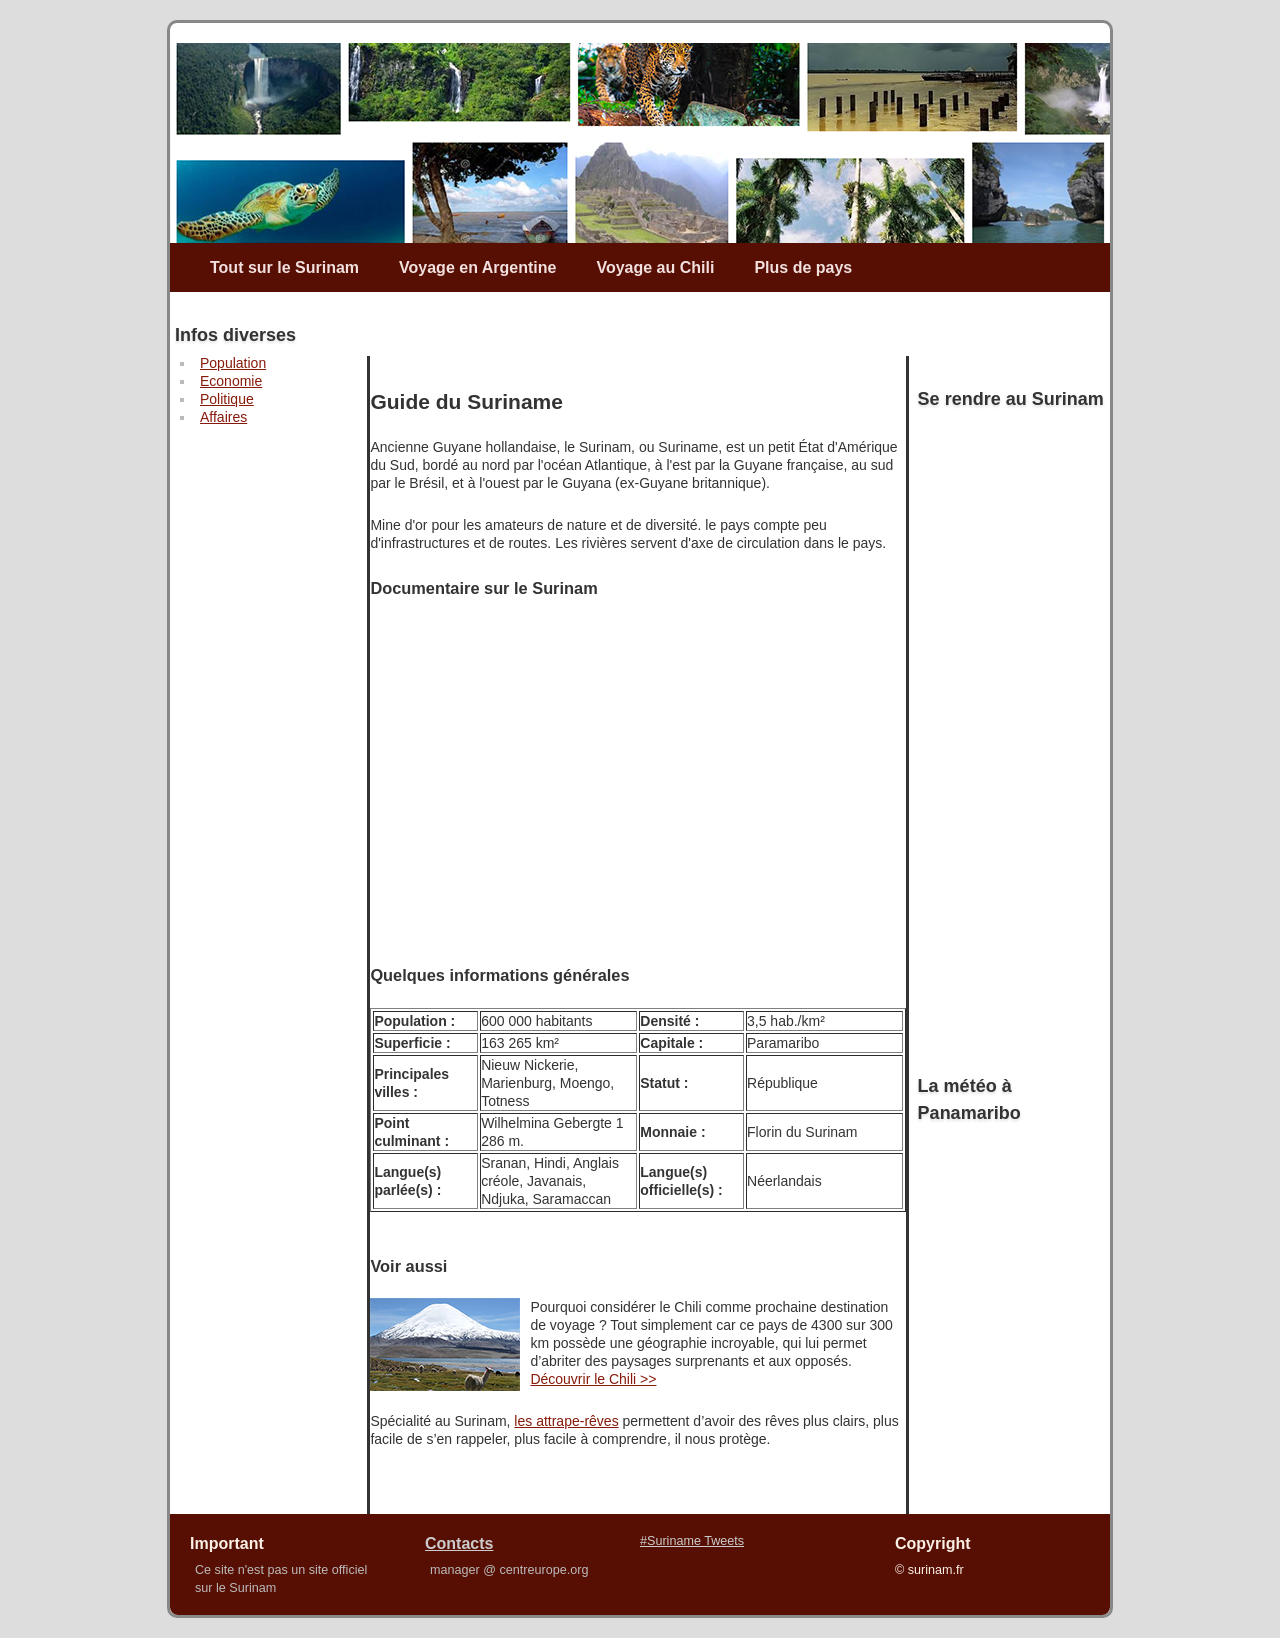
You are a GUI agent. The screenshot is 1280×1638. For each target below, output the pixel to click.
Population (233, 363)
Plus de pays (803, 267)
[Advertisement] (249, 741)
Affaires (223, 417)
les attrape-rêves (566, 1421)
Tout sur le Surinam (284, 267)
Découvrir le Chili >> (593, 1379)
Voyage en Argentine (477, 267)
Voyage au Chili (655, 267)
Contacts (459, 1543)
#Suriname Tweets (692, 1541)
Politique (227, 399)
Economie (231, 381)
